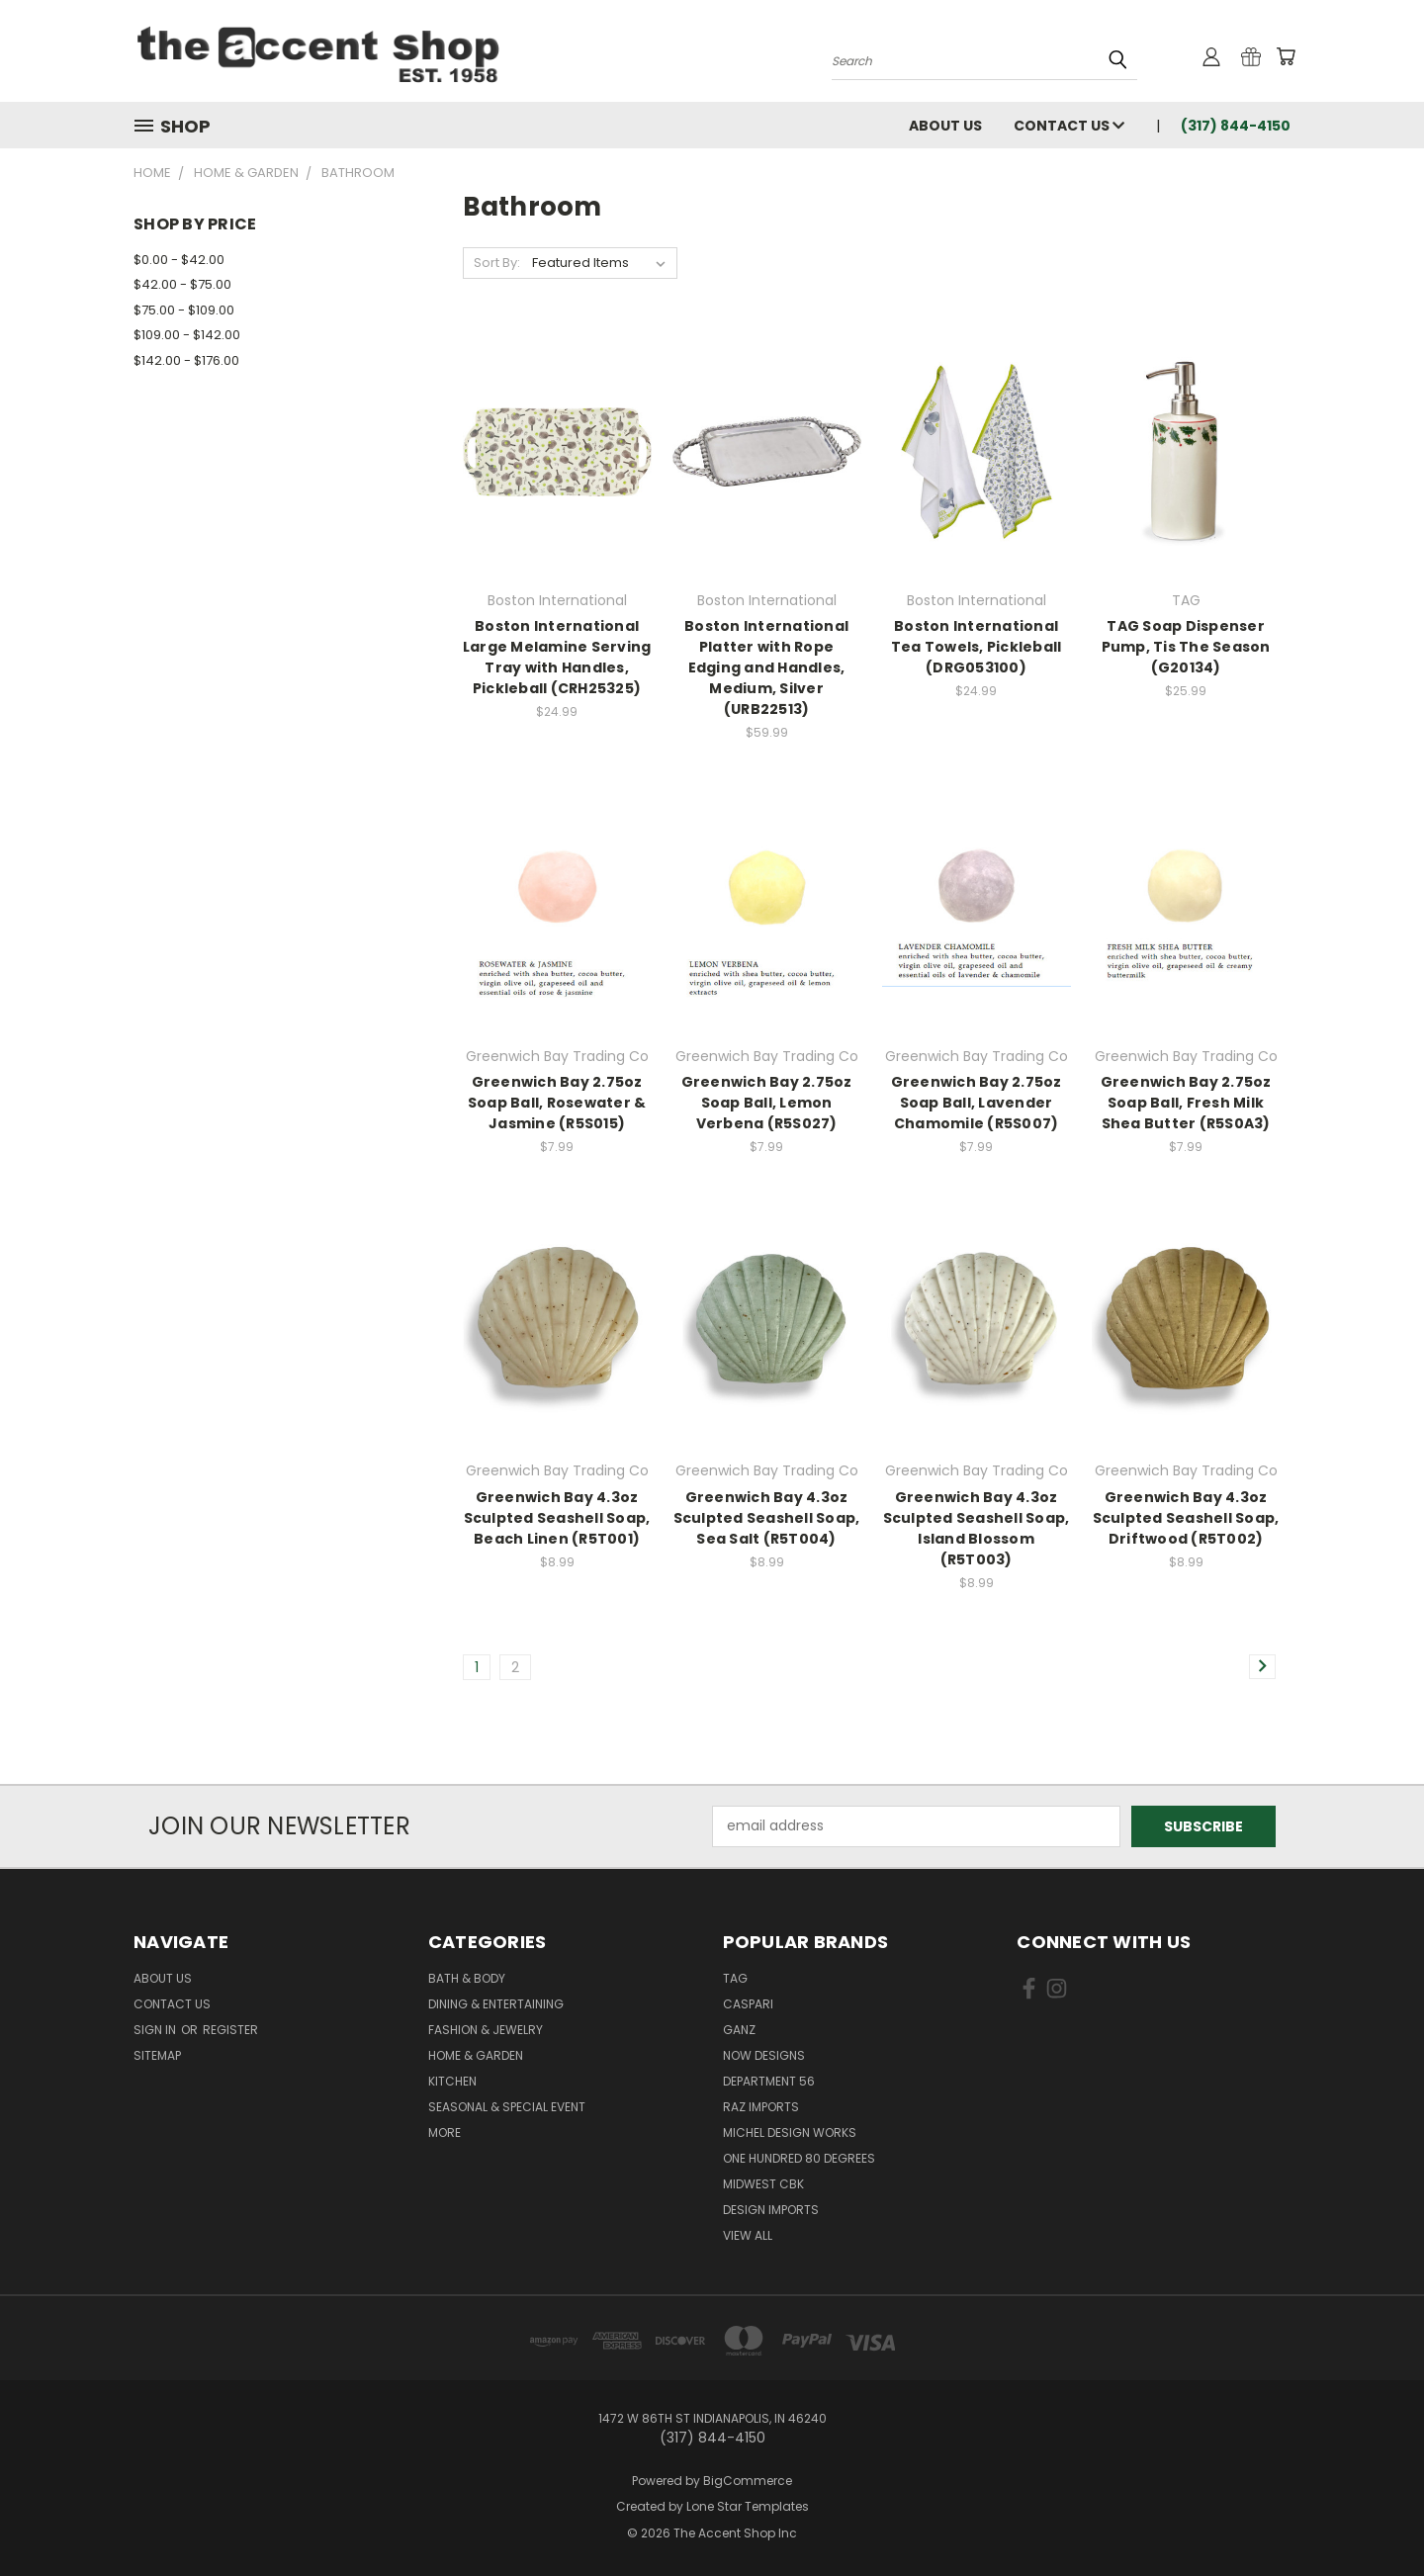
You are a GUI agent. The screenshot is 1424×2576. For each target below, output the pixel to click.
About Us (945, 125)
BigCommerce (747, 2480)
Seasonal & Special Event (506, 2106)
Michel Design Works (789, 2132)
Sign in (156, 2029)
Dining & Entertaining (496, 2004)
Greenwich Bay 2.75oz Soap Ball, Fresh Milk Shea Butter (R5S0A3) (1186, 1102)
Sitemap (157, 2055)
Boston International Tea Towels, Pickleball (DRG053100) (976, 646)
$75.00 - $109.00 (184, 310)
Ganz (739, 2029)
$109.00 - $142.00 (187, 334)
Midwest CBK (763, 2184)
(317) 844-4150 (1235, 125)
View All (747, 2235)
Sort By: (497, 262)
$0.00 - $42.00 (179, 259)
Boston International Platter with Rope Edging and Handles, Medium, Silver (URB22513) (766, 667)
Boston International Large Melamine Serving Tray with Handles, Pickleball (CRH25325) (557, 657)
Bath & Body (466, 1978)
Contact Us (1069, 125)
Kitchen (452, 2081)
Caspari (748, 2004)
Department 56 (769, 2081)
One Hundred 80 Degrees (799, 2158)
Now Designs (764, 2055)
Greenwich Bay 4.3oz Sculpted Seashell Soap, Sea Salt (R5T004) (766, 1518)
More (444, 2132)
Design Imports (771, 2209)
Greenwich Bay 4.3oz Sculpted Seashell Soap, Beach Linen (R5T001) (557, 1518)
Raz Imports (761, 2106)
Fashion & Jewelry (485, 2029)
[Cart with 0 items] (1285, 56)
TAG (735, 1978)
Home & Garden (475, 2055)
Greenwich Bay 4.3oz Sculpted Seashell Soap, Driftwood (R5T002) (1186, 1518)
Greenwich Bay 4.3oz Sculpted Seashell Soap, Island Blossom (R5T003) (976, 1528)
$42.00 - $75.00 (182, 284)
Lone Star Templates (747, 2506)
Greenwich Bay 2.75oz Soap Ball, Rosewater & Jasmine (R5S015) (557, 1102)
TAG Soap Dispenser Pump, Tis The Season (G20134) (1186, 646)
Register (230, 2029)
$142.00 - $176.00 (186, 360)
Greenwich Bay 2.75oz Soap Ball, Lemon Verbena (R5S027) (766, 1102)
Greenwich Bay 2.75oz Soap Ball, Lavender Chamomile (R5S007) (976, 1102)
